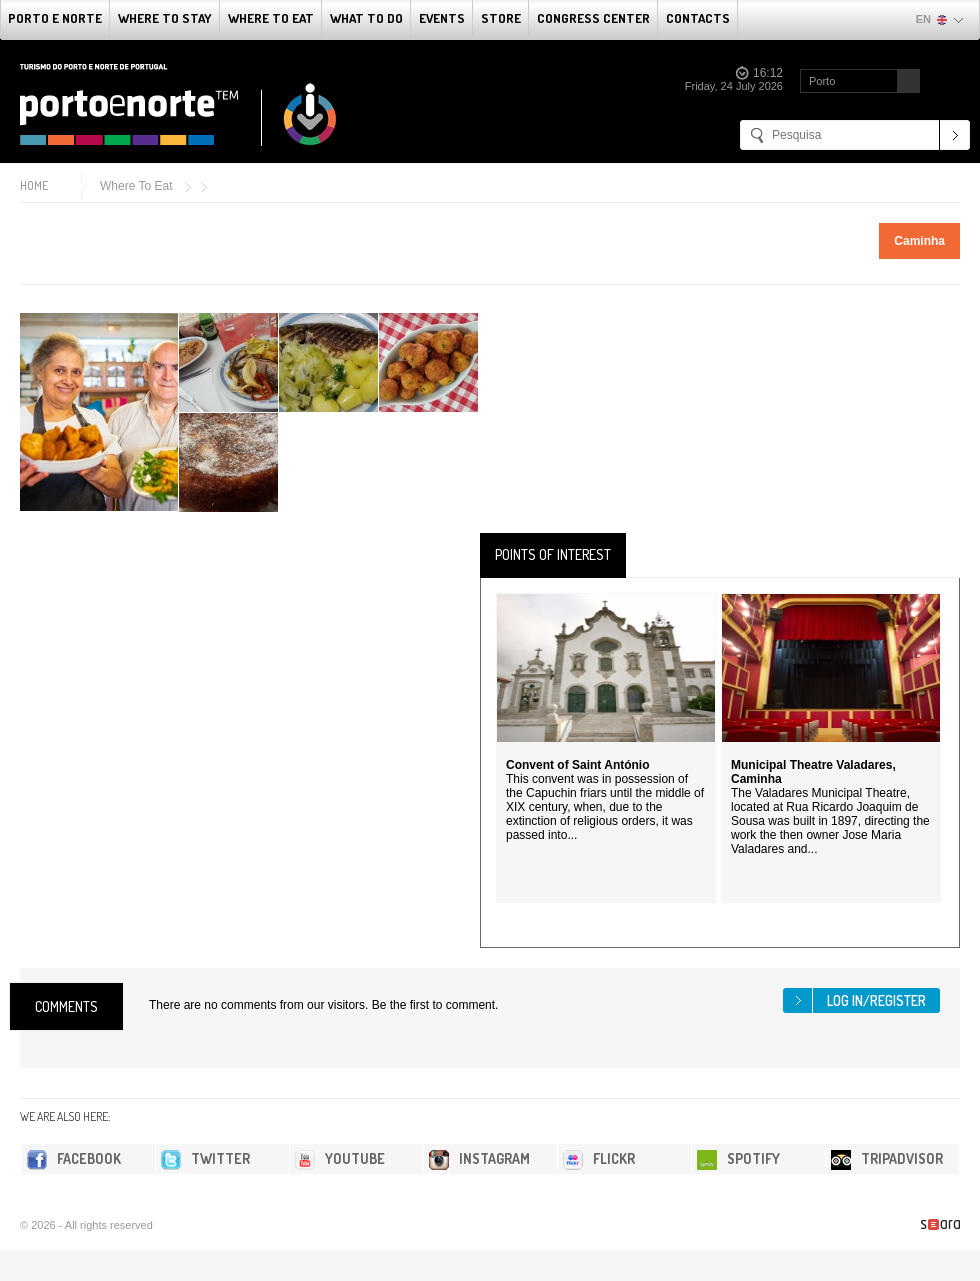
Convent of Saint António (578, 765)
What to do (366, 18)
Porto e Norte (55, 18)
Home (34, 185)
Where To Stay (165, 18)
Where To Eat (271, 18)
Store (501, 18)
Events (442, 18)
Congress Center (593, 18)
